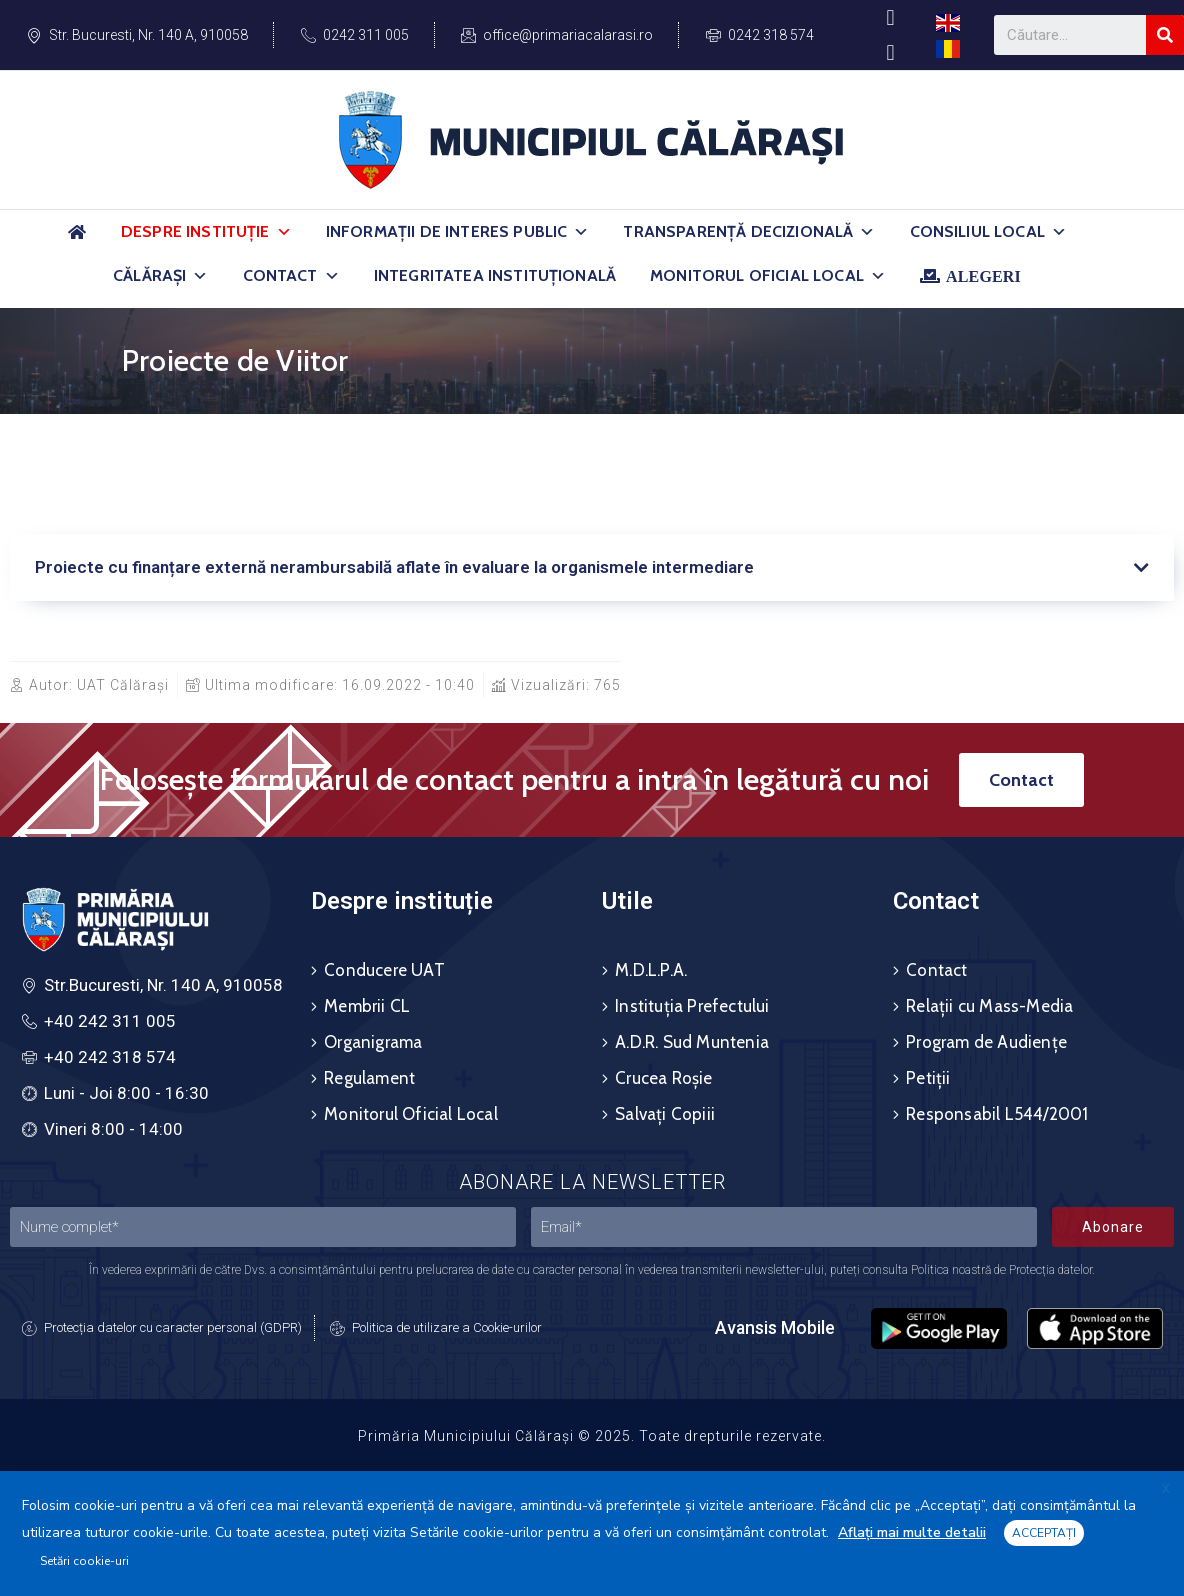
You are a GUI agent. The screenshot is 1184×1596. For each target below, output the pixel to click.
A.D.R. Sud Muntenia (692, 1042)
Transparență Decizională (749, 232)
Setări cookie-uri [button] (84, 1561)
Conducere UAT (384, 970)
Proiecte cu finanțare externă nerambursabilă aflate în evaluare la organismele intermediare (394, 567)
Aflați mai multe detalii (912, 1532)
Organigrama (373, 1042)
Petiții (928, 1078)
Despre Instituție (206, 232)
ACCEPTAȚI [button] (1044, 1533)
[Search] (1165, 35)
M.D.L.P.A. (651, 970)
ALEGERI (983, 276)
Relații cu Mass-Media (989, 1006)
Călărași (160, 276)
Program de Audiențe (986, 1042)
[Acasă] (77, 240)
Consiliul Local (989, 232)
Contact (291, 276)
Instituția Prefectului (692, 1006)
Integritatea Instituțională (495, 275)
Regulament (369, 1078)
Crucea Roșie (663, 1078)
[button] (284, 232)
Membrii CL (367, 1006)
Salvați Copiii (665, 1114)
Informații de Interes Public (458, 232)
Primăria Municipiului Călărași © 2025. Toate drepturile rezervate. (592, 1436)
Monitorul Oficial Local (768, 276)
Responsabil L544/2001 (997, 1114)
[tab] (592, 567)
